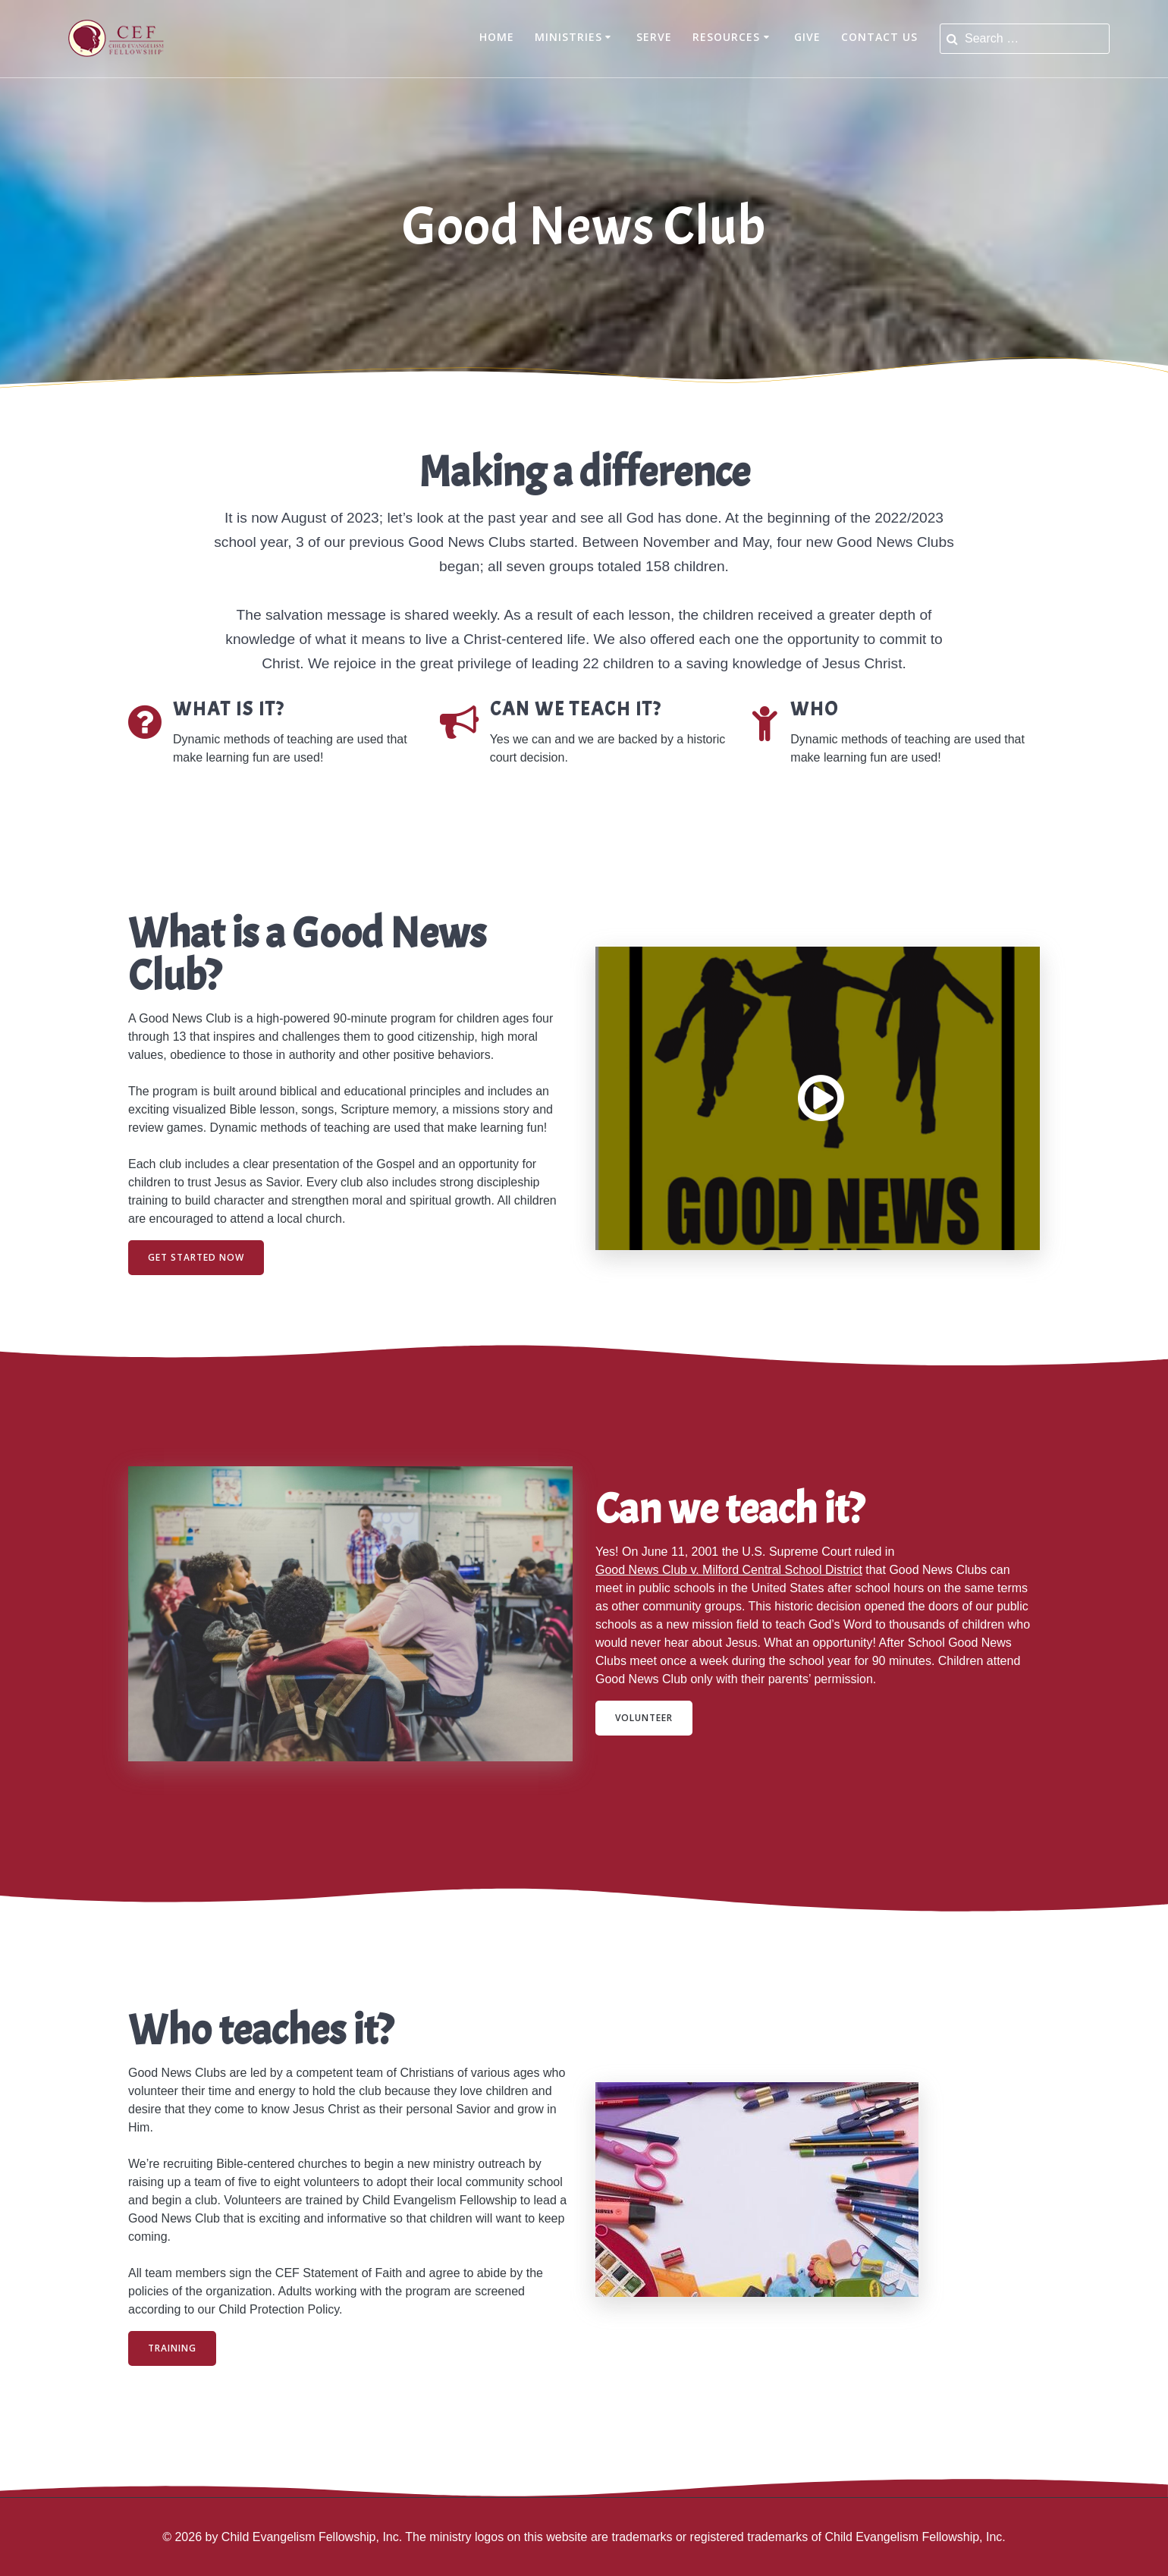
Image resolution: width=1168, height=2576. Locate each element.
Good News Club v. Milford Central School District (728, 1569)
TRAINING (172, 2348)
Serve (654, 37)
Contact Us (879, 37)
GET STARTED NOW (196, 1257)
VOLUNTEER (644, 1717)
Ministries (568, 37)
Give (807, 37)
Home (496, 37)
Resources (726, 37)
